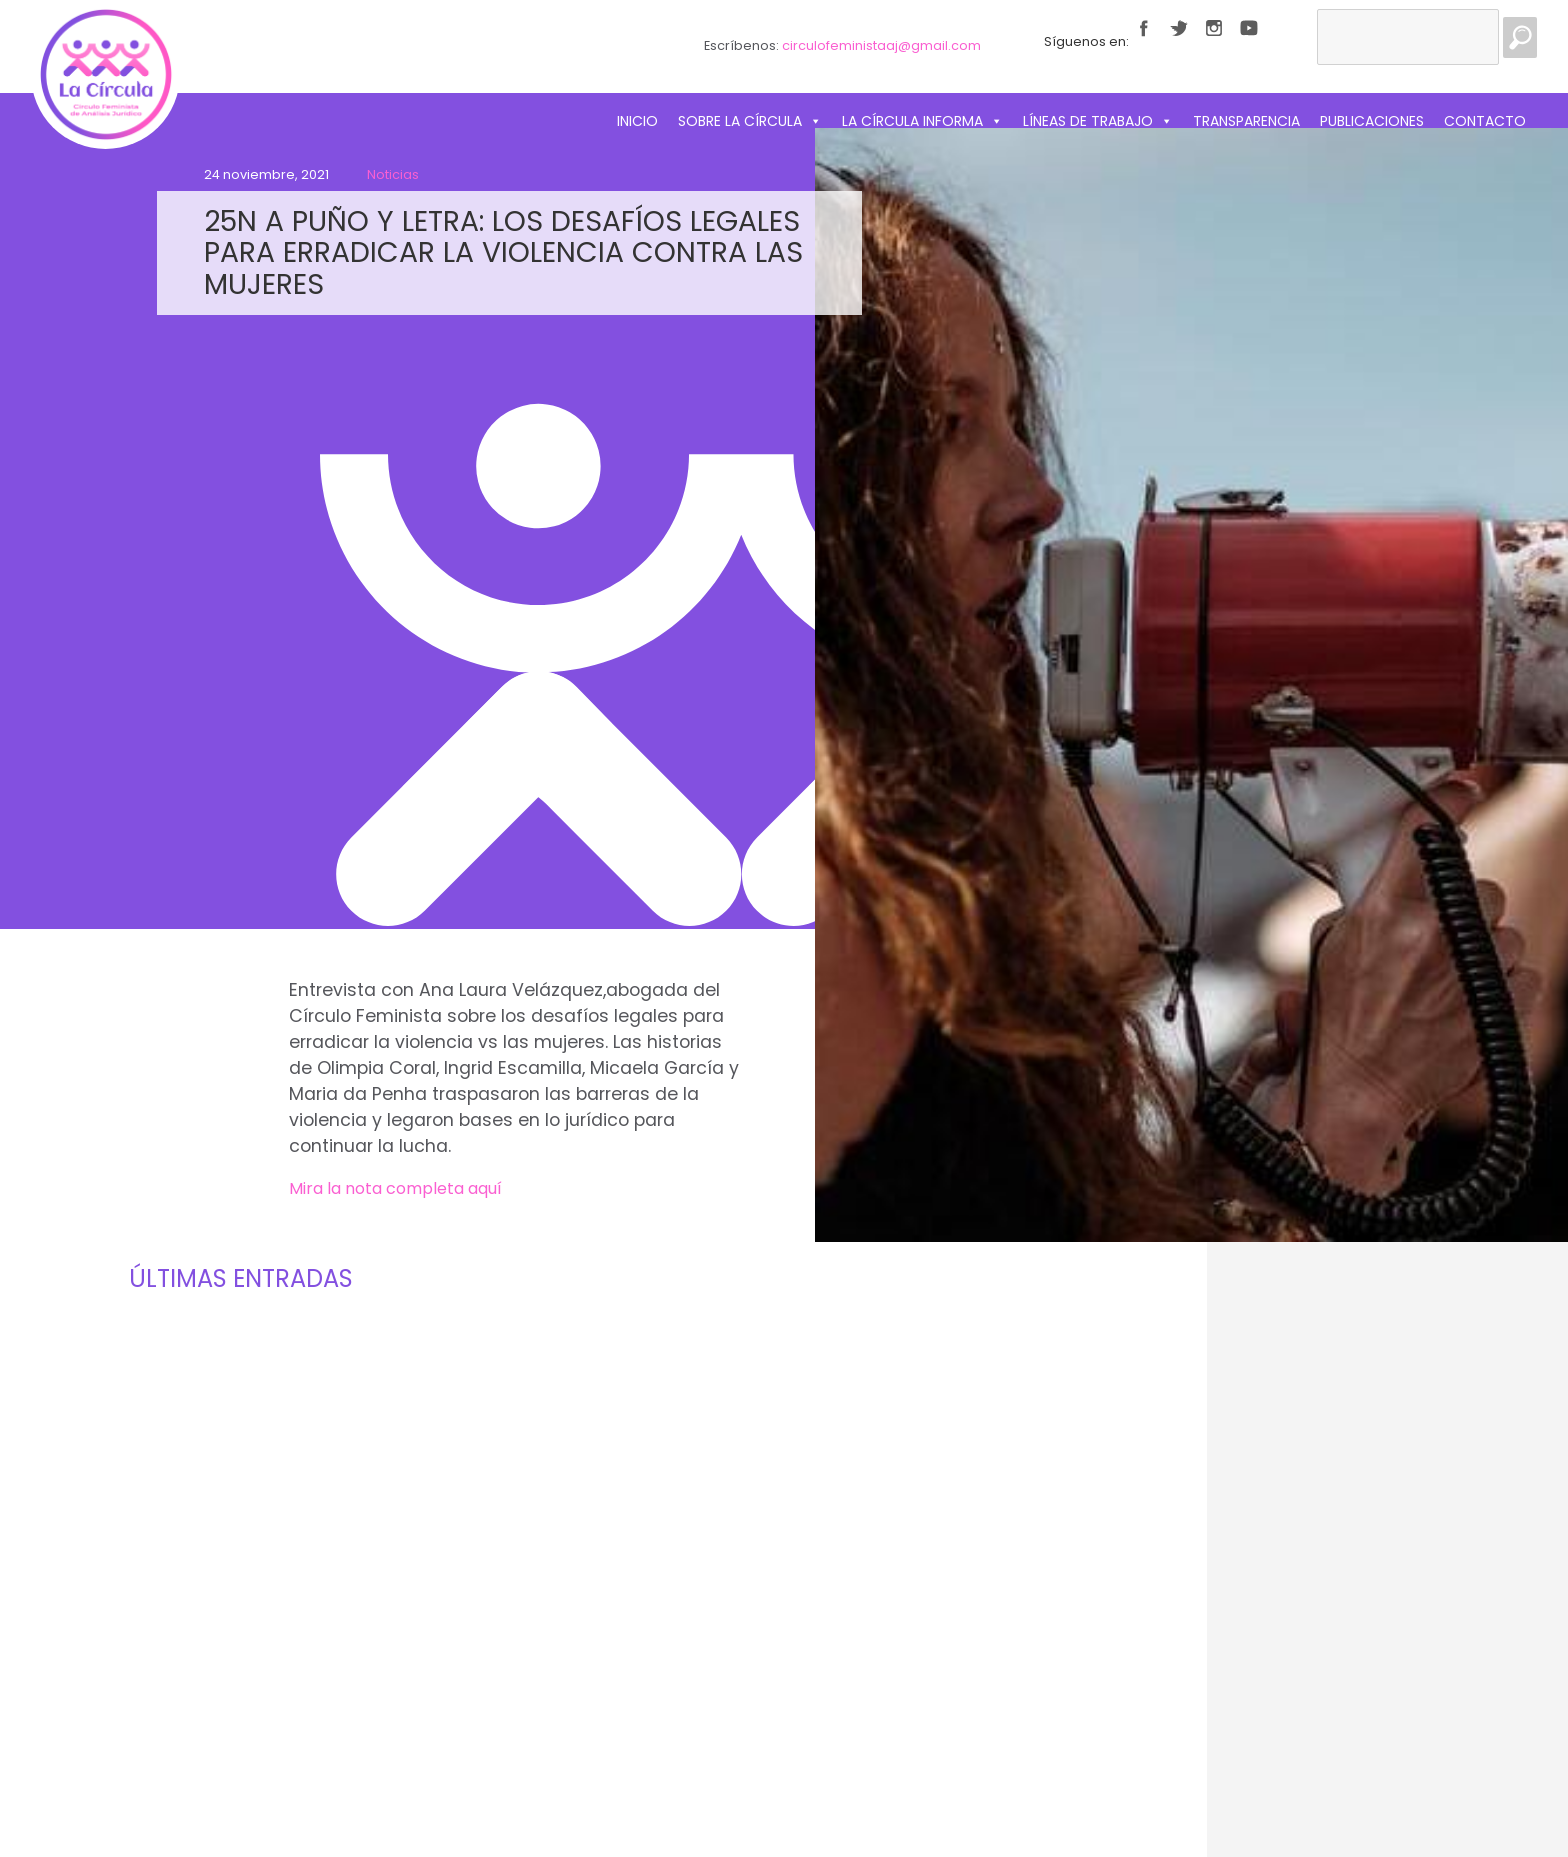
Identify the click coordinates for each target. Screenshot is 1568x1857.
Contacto (1485, 121)
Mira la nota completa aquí (395, 1188)
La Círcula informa (922, 121)
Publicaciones (1372, 121)
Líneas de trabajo (1098, 121)
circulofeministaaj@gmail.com (881, 45)
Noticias (393, 174)
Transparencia (1246, 121)
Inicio (637, 121)
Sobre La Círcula (750, 121)
